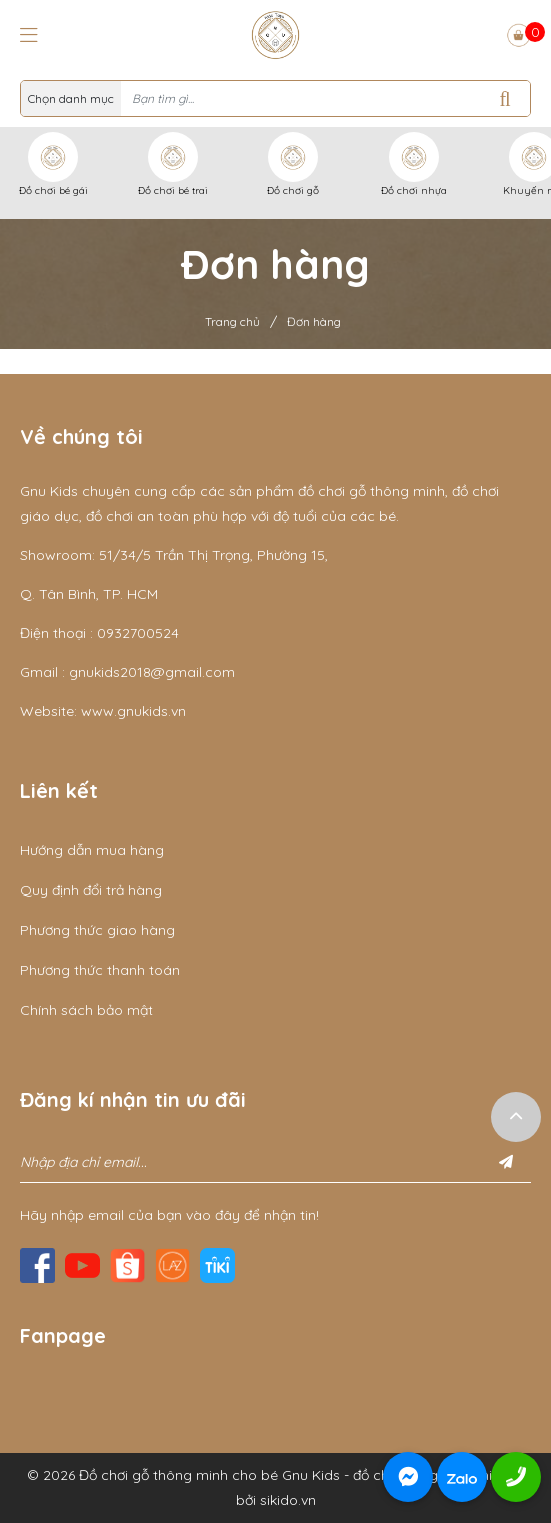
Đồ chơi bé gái (53, 190)
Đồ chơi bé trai (173, 190)
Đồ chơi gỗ (293, 190)
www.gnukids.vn (133, 711)
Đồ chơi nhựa (414, 190)
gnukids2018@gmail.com (152, 672)
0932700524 (138, 633)
